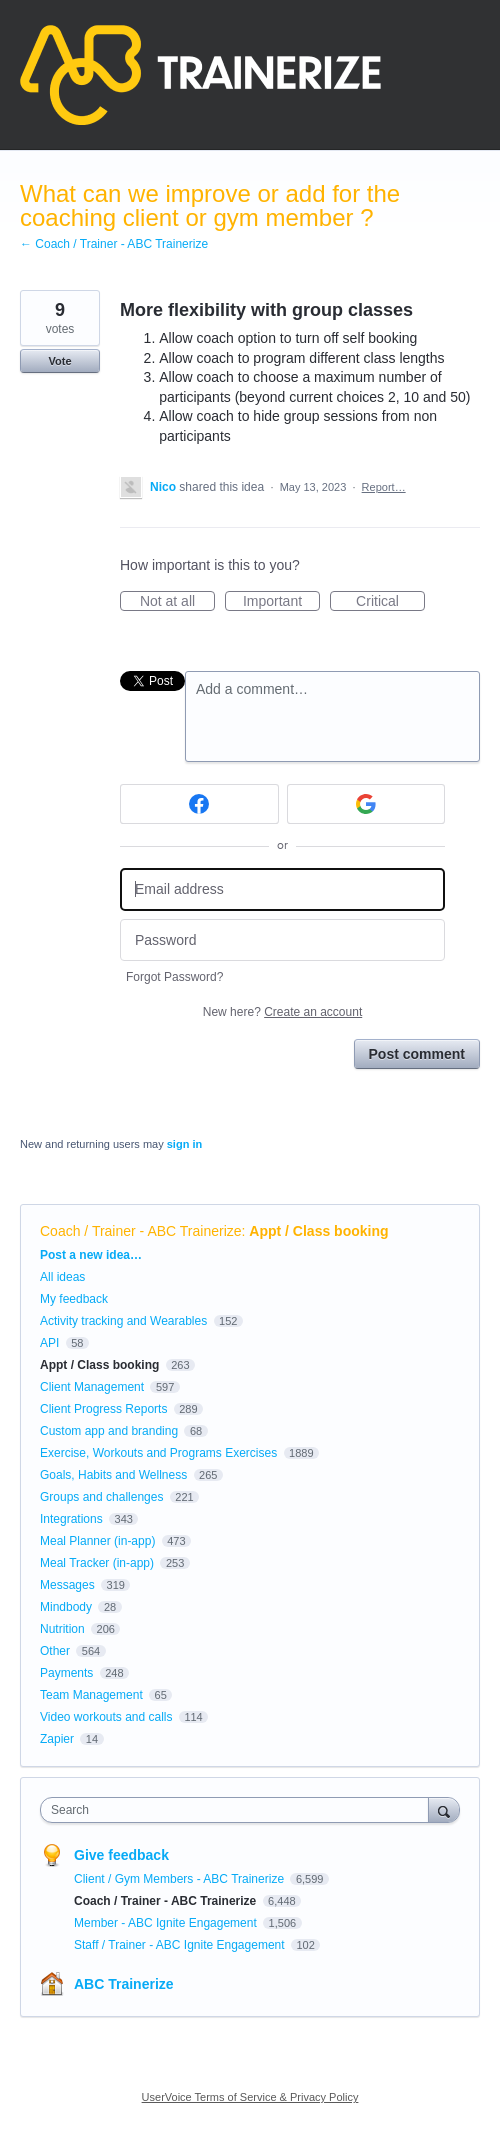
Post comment (417, 1054)
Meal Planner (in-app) (97, 1541)
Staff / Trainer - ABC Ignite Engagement (181, 1945)
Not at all (177, 602)
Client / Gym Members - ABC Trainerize (180, 1879)
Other (55, 1651)
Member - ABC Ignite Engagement (167, 1923)
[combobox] (239, 1810)
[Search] (444, 1809)
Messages (67, 1585)
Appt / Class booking (318, 1231)
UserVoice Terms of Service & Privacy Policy (250, 2097)
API (49, 1343)
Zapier (57, 1739)
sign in (184, 1144)
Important (281, 602)
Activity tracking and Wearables (123, 1321)
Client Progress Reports (103, 1409)
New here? (282, 1012)
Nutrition (62, 1629)
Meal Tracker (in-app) (97, 1563)
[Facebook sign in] (199, 804)
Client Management (92, 1387)
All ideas (62, 1277)
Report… (384, 487)
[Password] (282, 940)
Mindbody (66, 1607)
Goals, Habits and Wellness (113, 1475)
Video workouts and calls (106, 1717)
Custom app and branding (109, 1431)
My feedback (74, 1299)
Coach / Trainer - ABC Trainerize (141, 1231)
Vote (59, 361)
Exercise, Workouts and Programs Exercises (158, 1453)
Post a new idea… (91, 1255)
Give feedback (121, 1855)
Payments (66, 1673)
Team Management (91, 1695)
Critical (390, 602)
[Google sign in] (366, 804)
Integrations (71, 1519)
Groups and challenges (101, 1497)
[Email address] (282, 889)
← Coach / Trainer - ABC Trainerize (114, 244)
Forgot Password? (174, 977)
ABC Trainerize (124, 1984)
